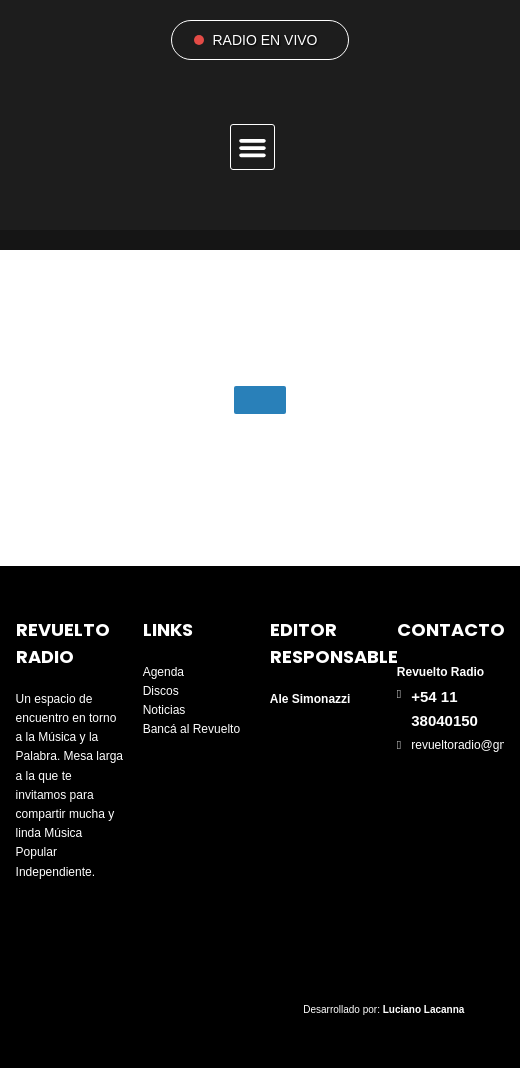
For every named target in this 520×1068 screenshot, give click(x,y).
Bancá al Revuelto (191, 729)
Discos (161, 691)
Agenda (163, 672)
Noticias (164, 710)
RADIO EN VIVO (264, 40)
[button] (253, 147)
